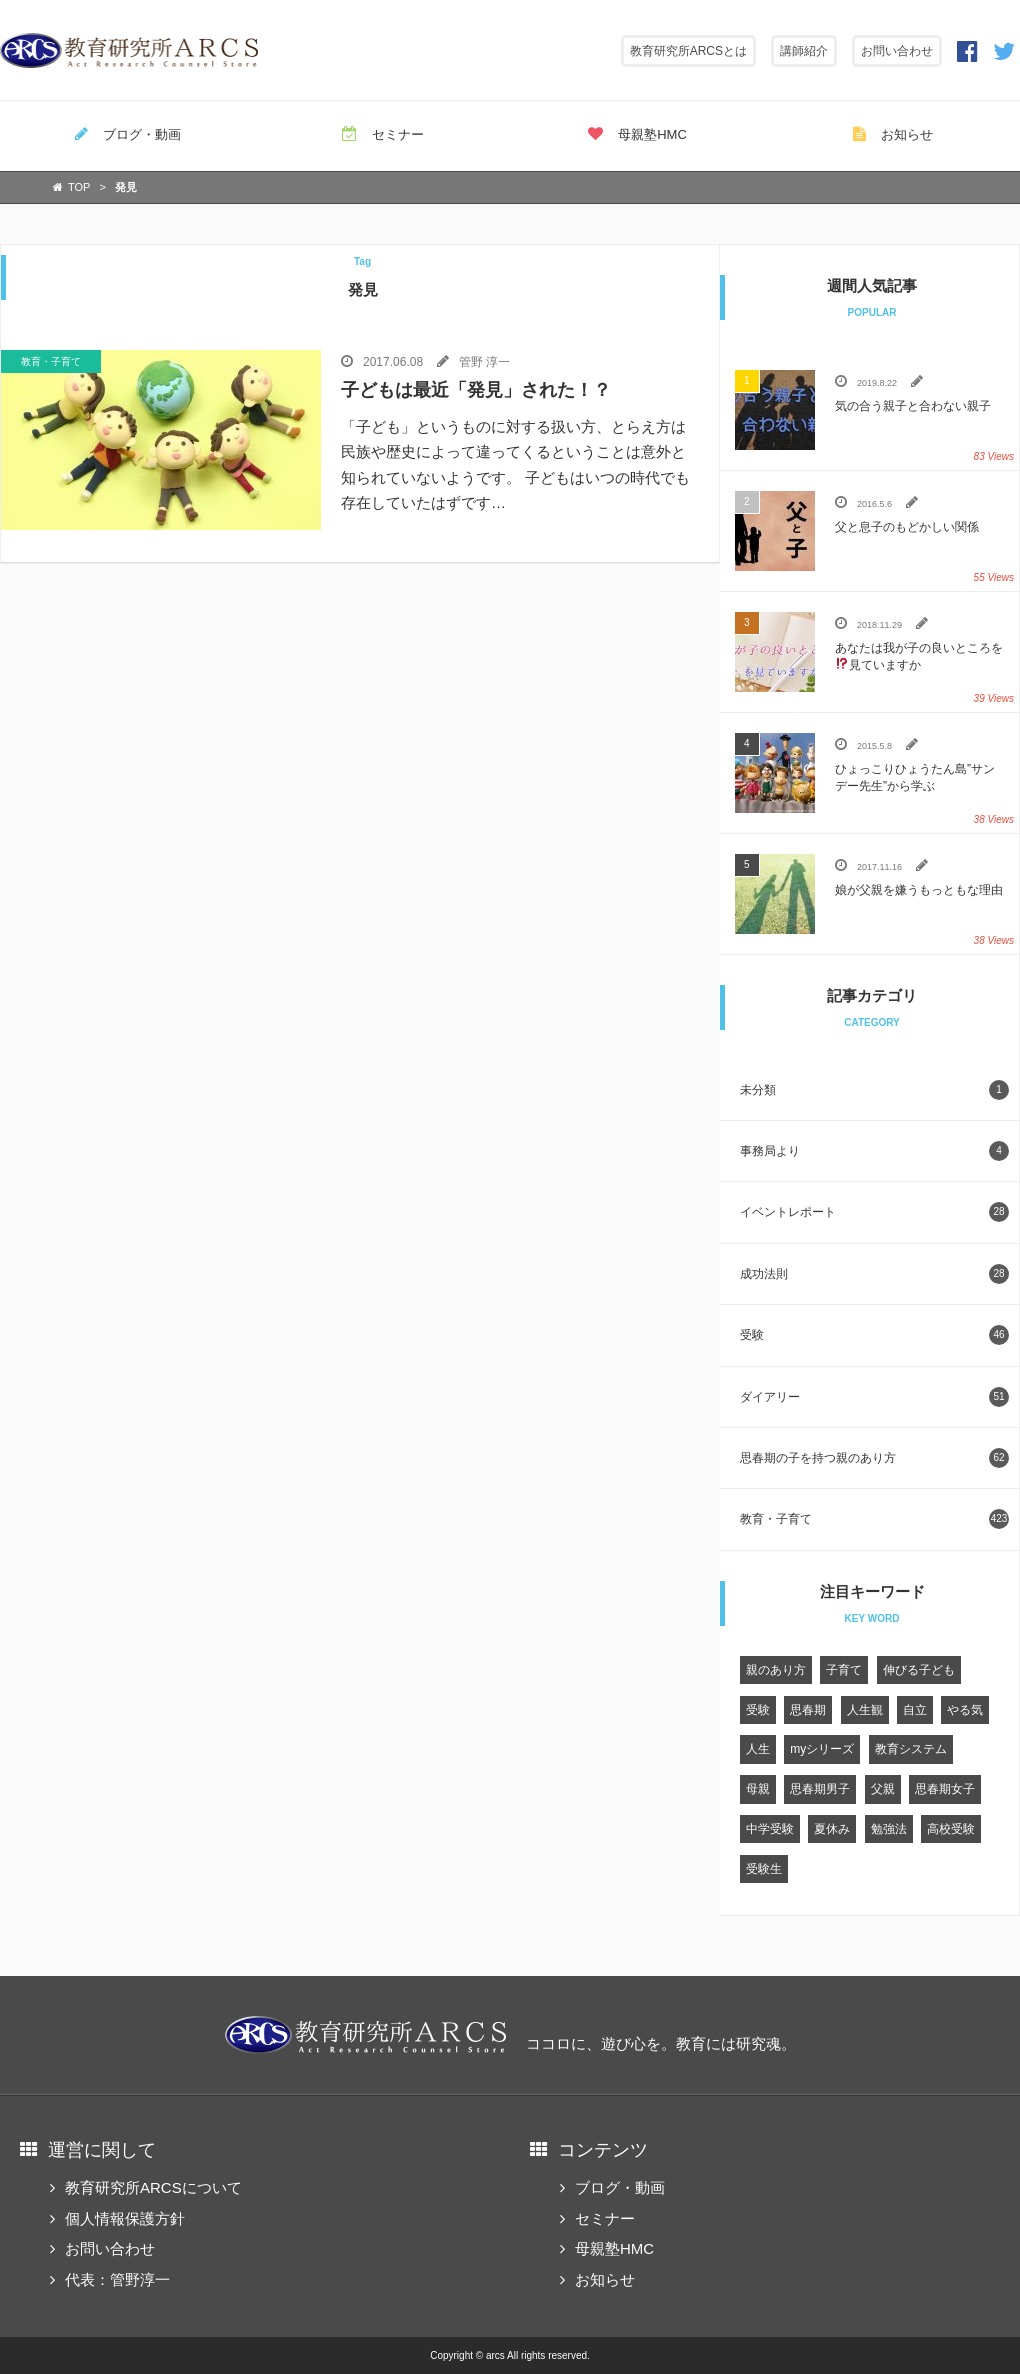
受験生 (764, 1869)
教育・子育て (874, 1519)
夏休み (832, 1829)
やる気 (965, 1710)
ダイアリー (874, 1397)
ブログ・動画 (128, 133)
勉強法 (889, 1829)
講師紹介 (804, 51)
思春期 (808, 1710)
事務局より (874, 1151)
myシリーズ (822, 1749)
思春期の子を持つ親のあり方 (874, 1458)
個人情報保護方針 (125, 2218)
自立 (915, 1710)
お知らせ (893, 133)
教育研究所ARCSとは (688, 51)
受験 (874, 1335)
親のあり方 (776, 1670)
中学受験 (770, 1829)
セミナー (383, 133)
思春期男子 (820, 1789)
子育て (844, 1670)
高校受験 (951, 1829)
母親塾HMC (637, 133)
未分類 (874, 1090)
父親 (883, 1789)
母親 (758, 1789)
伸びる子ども (919, 1670)
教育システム (911, 1749)
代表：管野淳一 (117, 2279)
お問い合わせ (897, 51)
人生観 (865, 1710)
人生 (758, 1749)
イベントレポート (874, 1212)
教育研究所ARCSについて (153, 2187)
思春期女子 (945, 1789)
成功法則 (874, 1274)
